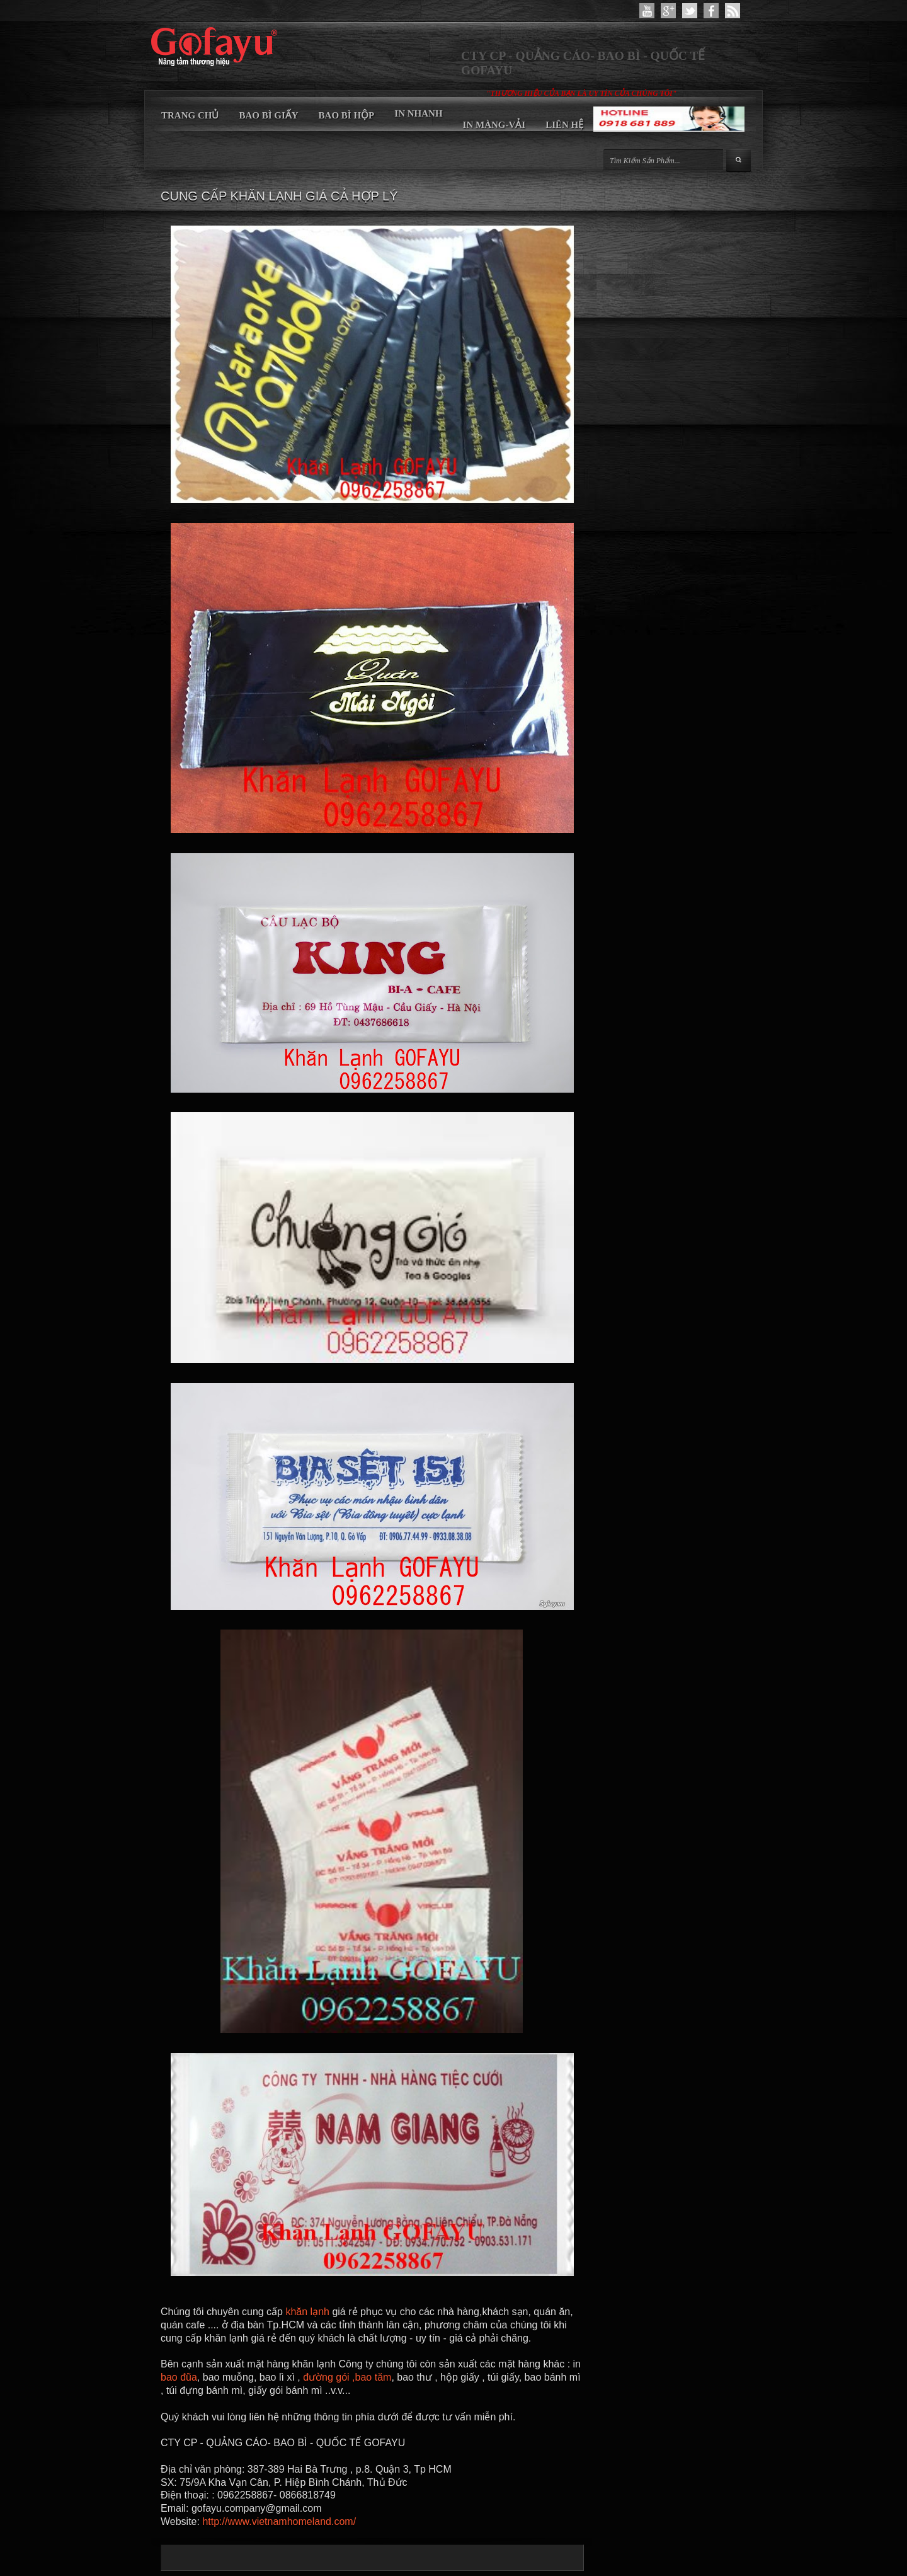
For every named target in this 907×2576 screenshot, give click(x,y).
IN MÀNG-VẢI (494, 125)
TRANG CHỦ (190, 115)
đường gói (326, 2377)
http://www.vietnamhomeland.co (273, 2521)
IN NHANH (418, 113)
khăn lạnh (307, 2311)
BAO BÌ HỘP (347, 115)
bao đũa (179, 2377)
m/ (350, 2521)
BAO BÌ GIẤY (268, 115)
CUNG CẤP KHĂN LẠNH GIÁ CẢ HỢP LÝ (279, 196)
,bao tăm (371, 2377)
